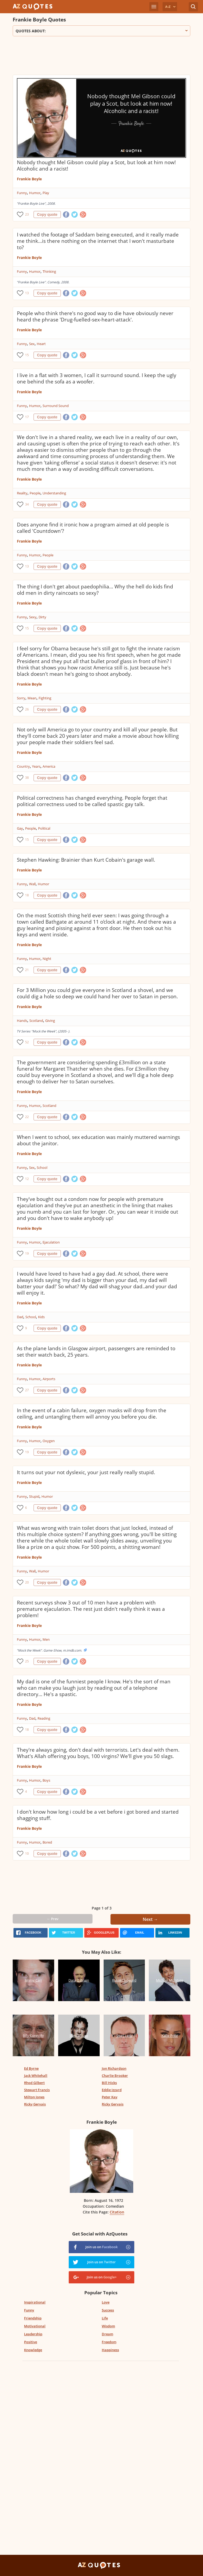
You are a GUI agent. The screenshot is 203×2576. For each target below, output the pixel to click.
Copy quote (47, 214)
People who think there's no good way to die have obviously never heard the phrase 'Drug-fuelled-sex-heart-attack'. (95, 316)
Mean (31, 698)
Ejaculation (51, 1242)
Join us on (101, 2246)
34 (27, 504)
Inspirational (34, 2302)
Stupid (34, 1496)
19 (27, 1253)
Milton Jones (34, 2097)
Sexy (32, 617)
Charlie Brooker (115, 2075)
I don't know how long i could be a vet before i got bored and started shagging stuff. (98, 1815)
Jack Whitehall (35, 2075)
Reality (22, 493)
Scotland (36, 1020)
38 (27, 777)
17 (27, 417)
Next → (150, 1919)
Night (47, 958)
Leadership (33, 2334)
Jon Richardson (114, 2068)
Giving (50, 1020)
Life (105, 2318)
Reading (44, 1718)
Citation (117, 2212)
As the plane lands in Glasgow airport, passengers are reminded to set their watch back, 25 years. (96, 1351)
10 (27, 1853)
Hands (22, 1020)
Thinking (49, 271)
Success (108, 2310)
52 (27, 1042)
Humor (34, 192)
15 (27, 355)
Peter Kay (109, 2097)
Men (46, 1639)
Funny (22, 192)
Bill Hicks (109, 2082)
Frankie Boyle (29, 178)
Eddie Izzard (112, 2089)
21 (27, 970)
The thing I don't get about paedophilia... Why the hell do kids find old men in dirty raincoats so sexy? (95, 589)
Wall (32, 884)
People (35, 493)
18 (27, 895)
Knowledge (33, 2349)
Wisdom (108, 2326)
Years (36, 766)
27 (27, 1390)
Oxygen (49, 1440)
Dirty (42, 617)
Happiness (110, 2349)
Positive (30, 2342)
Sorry (21, 698)
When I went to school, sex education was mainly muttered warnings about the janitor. (98, 1140)
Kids (41, 1316)
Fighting (45, 698)
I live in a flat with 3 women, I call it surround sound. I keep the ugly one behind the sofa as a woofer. (96, 378)
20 (27, 1582)
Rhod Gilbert (34, 2082)
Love (105, 2302)
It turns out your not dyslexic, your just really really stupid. (86, 1472)
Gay (20, 828)
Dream (107, 2334)
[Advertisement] (101, 57)
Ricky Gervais (35, 2104)
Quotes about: (101, 31)
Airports (49, 1378)
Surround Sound (56, 405)
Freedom (109, 2342)
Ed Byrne (31, 2068)
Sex (32, 343)
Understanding (54, 493)
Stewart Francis (37, 2089)
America (49, 766)
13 (27, 293)
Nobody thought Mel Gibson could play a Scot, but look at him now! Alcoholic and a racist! (96, 165)
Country (23, 766)
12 (27, 1179)
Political (44, 828)
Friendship (32, 2318)
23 (27, 214)
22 (27, 1117)
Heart (41, 343)
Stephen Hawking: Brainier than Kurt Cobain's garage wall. (86, 860)
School (42, 1167)
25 (27, 1661)
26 (27, 709)
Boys (46, 1780)
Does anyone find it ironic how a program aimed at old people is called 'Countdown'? (93, 527)
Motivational (34, 2326)
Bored (47, 1842)
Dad (20, 1316)
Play (46, 192)
